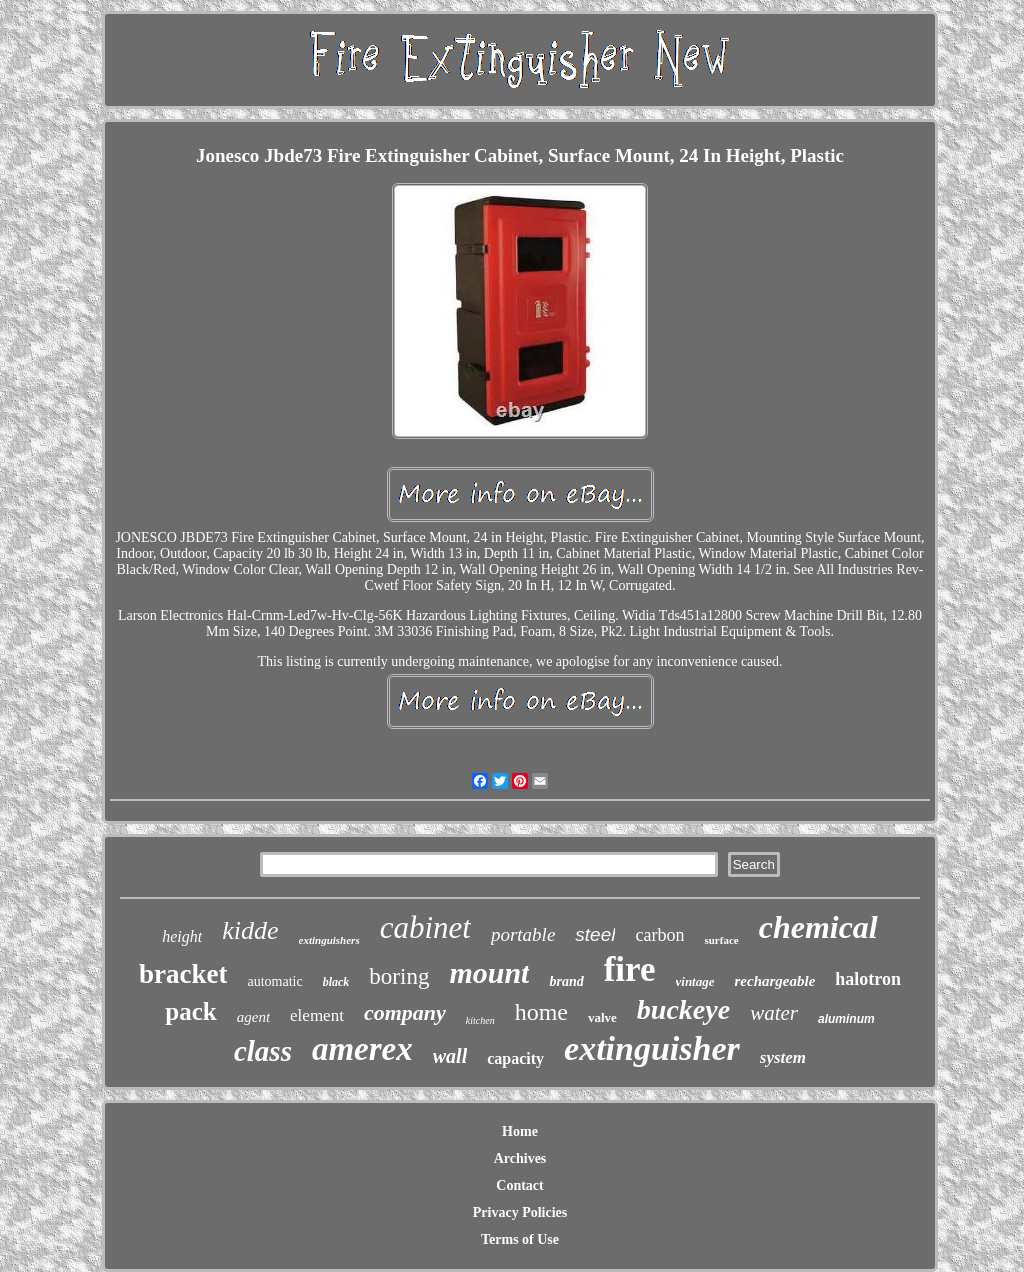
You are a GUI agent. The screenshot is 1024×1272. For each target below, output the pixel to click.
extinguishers (329, 940)
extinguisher (652, 1048)
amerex (362, 1049)
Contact (519, 1185)
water (774, 1013)
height (182, 936)
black (336, 982)
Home (520, 1131)
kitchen (480, 1020)
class (263, 1051)
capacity (515, 1058)
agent (253, 1017)
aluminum (846, 1019)
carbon (659, 935)
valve (602, 1017)
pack (190, 1011)
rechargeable (775, 981)
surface (721, 940)
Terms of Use (520, 1239)
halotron (868, 979)
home (541, 1012)
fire (630, 969)
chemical (818, 927)
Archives (520, 1158)
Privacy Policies (520, 1212)
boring (399, 976)
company (405, 1012)
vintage (695, 981)
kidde (250, 930)
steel (595, 934)
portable (523, 934)
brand (566, 981)
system (783, 1057)
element (317, 1015)
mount (489, 972)
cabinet (425, 927)
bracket (183, 974)
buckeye (683, 1009)
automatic (274, 981)
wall (450, 1056)
